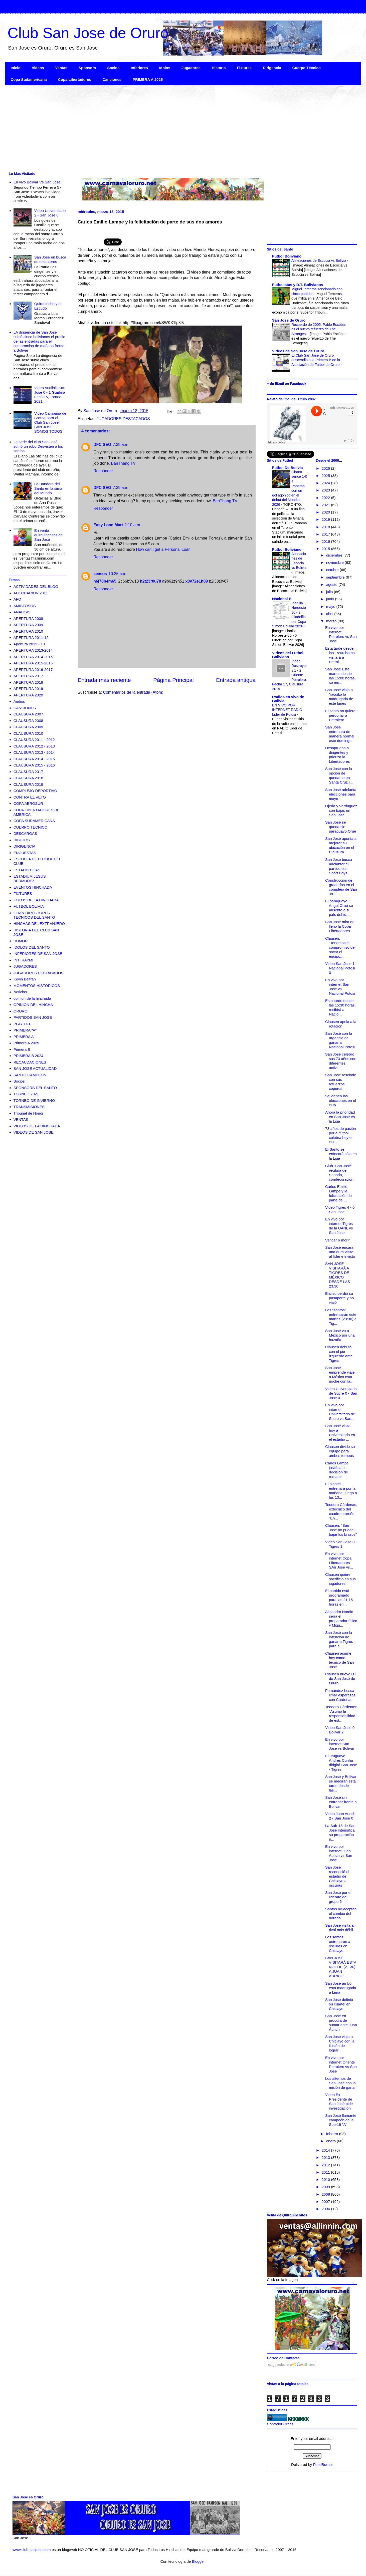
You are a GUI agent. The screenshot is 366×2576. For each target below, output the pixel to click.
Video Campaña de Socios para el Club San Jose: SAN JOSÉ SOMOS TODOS (50, 422)
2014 (326, 2150)
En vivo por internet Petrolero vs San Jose (341, 634)
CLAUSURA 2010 (28, 733)
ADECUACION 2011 (31, 593)
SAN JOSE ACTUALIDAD (35, 1068)
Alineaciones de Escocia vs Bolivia (319, 261)
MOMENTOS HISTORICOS (37, 985)
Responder (103, 471)
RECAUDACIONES (30, 1062)
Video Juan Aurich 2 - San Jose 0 (340, 1816)
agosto (332, 584)
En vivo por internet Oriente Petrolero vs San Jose (341, 2064)
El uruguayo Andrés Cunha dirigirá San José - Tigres (341, 1762)
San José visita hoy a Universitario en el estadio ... (340, 1432)
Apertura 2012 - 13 (29, 644)
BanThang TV (123, 463)
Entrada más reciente (104, 680)
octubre (333, 570)
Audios (19, 701)
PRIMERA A (24, 1037)
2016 (326, 541)
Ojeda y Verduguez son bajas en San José (341, 810)
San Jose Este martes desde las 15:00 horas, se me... (340, 676)
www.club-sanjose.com (32, 2549)
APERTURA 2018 (28, 682)
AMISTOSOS (25, 606)
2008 (326, 2194)
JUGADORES (25, 966)
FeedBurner (323, 2464)
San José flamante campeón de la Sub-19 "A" (340, 2120)
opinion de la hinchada (32, 998)
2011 (326, 2172)
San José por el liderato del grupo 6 (338, 1897)
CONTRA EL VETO (30, 797)
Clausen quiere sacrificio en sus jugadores (340, 1579)
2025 (326, 475)
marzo (332, 621)
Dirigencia (272, 68)
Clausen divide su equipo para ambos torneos (340, 1451)
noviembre (335, 562)
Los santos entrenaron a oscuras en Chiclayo (337, 1944)
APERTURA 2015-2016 (33, 663)
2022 (326, 497)
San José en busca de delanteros (50, 259)
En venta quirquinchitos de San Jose (48, 535)
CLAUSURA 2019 (28, 784)
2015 (326, 549)
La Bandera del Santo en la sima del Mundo (48, 488)
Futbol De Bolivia (287, 467)
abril (330, 614)
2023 (326, 490)
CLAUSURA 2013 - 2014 (34, 752)
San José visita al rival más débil (339, 1927)
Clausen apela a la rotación (340, 1023)
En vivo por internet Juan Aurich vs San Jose (338, 1853)
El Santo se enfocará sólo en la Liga (341, 1153)
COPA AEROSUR (28, 803)
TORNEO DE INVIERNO (34, 1100)
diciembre (334, 555)
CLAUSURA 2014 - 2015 (34, 759)
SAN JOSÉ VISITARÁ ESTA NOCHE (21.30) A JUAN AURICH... (340, 1967)
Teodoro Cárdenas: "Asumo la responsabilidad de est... (341, 1713)
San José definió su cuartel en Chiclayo (339, 2004)
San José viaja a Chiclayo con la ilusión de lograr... (339, 2043)
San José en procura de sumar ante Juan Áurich (341, 2022)
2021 (326, 505)
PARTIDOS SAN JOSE (33, 1017)
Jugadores (191, 68)
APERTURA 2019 (28, 688)
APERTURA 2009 (28, 625)
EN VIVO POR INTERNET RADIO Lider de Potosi (287, 709)
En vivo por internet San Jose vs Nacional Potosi (340, 986)
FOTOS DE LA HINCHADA (36, 900)
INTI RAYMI (23, 960)
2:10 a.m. (132, 525)
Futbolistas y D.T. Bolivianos (297, 285)
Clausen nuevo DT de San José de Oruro (340, 1678)
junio (330, 599)
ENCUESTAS (25, 853)
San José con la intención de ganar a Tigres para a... (339, 1639)
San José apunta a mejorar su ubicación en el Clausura (340, 845)
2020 (326, 512)
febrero (332, 2134)
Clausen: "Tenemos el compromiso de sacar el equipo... (340, 947)
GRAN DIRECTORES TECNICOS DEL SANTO (34, 915)
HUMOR (21, 941)
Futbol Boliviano (287, 256)
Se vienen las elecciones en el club (340, 1100)
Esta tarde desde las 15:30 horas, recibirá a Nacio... (340, 1007)
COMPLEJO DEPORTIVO (35, 791)
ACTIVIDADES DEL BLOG (36, 586)
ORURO (21, 1011)
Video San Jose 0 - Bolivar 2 (341, 1729)
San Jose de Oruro (288, 320)
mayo (331, 606)
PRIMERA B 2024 (28, 1056)
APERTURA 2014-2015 (33, 657)
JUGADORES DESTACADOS (123, 419)
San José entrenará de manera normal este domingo (339, 734)
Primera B (22, 1049)
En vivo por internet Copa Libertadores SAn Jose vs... (339, 1560)
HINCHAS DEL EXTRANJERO (39, 923)
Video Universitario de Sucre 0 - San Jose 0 (341, 1393)
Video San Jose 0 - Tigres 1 (341, 1544)
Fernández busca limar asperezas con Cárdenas (340, 1695)
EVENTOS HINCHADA (33, 887)
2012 (326, 2165)
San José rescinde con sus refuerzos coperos (340, 1082)
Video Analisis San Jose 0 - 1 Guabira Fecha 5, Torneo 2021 (49, 394)
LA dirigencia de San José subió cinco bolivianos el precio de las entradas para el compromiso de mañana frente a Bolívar (39, 341)
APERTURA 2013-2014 (33, 650)
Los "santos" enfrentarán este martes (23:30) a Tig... (340, 1317)
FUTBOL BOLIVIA (29, 906)
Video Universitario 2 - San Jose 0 (50, 212)
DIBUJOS (22, 840)
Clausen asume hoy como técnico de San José (339, 1660)
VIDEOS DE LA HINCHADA (37, 1126)
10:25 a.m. (117, 574)
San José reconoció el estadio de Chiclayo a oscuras (337, 1876)
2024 (326, 483)
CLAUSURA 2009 (28, 727)
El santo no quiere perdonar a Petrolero (340, 715)
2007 (326, 2201)
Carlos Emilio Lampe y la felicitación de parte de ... (338, 1193)
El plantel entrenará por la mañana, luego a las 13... (341, 1490)
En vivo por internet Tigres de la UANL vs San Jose (339, 1226)
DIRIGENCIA (25, 846)
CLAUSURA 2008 (28, 720)
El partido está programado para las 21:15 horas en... (339, 1597)
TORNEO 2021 (26, 1094)
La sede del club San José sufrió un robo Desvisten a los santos (38, 446)
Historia (219, 68)
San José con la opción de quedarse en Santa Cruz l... (339, 775)
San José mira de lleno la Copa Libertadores (339, 926)
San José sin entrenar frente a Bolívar (341, 1802)
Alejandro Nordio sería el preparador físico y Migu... (341, 1618)
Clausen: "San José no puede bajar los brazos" (341, 1529)
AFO (17, 599)
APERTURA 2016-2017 (33, 669)
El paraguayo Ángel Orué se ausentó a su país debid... (339, 908)
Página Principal (173, 680)
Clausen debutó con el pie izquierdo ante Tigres (338, 1354)
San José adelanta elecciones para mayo (340, 794)
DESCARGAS (25, 833)
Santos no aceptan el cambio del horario (340, 1913)
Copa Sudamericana (29, 79)
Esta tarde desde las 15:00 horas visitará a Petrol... (340, 655)
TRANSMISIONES (29, 1107)
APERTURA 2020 (28, 695)
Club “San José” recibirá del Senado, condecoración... (340, 1172)
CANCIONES (25, 708)
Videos (38, 68)
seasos (100, 574)
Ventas (61, 68)
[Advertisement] (155, 128)
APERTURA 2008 (28, 618)
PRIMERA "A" (25, 1030)
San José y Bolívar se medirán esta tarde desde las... (340, 1783)
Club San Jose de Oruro (88, 33)
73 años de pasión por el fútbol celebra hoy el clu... (340, 1135)
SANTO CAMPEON (30, 1075)
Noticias (20, 992)
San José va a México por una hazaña (340, 1335)
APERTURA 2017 (28, 676)
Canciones (111, 79)
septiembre (336, 577)
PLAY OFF (22, 1024)
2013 (326, 2157)
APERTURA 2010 (28, 631)
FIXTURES (23, 893)
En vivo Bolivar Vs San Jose (37, 182)
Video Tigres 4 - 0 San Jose (339, 1209)
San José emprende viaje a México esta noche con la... (340, 1374)
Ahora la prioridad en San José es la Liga (340, 1116)
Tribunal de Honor (29, 1113)
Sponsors (87, 68)
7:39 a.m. (121, 444)
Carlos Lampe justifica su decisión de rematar (336, 1470)
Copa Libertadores (74, 79)
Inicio (16, 68)
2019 (326, 519)
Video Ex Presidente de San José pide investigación (339, 2101)
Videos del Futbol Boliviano (287, 655)
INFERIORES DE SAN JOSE (38, 953)
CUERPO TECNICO (31, 827)
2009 (326, 2187)
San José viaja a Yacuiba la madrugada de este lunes (339, 696)
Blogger (198, 2561)
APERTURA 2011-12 (31, 637)
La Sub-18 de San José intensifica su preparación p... (340, 1832)
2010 (326, 2179)
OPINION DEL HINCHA (33, 1004)
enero (331, 2141)
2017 (326, 534)
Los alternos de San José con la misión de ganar (340, 2083)
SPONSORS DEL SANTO (35, 1088)
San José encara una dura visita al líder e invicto (340, 1251)
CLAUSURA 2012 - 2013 (34, 746)
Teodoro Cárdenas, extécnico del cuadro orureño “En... (341, 1511)
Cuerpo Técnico (306, 68)
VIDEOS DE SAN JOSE (34, 1132)
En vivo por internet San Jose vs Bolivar (339, 1743)
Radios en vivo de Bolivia (288, 699)
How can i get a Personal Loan (163, 549)
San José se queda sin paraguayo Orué (340, 826)
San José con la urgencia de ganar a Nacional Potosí (340, 1040)
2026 (326, 468)
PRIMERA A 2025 (148, 79)
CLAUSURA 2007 (28, 714)
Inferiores (139, 68)
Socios (113, 68)
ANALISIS (22, 612)
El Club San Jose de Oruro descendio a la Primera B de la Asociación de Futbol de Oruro (315, 360)
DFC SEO (102, 444)
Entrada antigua (236, 680)
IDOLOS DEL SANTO (32, 947)
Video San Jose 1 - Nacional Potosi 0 (341, 968)
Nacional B (282, 599)
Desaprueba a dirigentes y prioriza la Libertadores (337, 754)
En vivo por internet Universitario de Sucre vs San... (340, 1412)
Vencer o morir (337, 1240)
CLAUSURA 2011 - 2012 (34, 739)
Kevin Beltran (25, 979)
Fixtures (244, 68)
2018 (326, 527)
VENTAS (21, 1119)
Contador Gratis (280, 2424)
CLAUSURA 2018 (28, 778)
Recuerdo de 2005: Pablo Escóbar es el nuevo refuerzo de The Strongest (318, 329)
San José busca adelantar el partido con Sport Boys (338, 866)
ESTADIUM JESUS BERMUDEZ (30, 878)
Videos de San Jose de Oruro (298, 351)
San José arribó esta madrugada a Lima (340, 1987)
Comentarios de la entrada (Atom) (133, 692)
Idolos (164, 68)
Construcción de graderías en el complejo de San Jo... (341, 887)
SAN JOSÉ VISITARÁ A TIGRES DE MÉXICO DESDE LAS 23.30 (337, 1274)
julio (330, 592)
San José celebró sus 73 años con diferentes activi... (340, 1061)
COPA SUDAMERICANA (34, 821)
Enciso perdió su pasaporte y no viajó (339, 1298)
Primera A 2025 (26, 1043)
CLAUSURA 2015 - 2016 (34, 765)
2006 (326, 2209)
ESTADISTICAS (27, 870)
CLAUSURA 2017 (28, 771)
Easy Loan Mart (108, 525)
